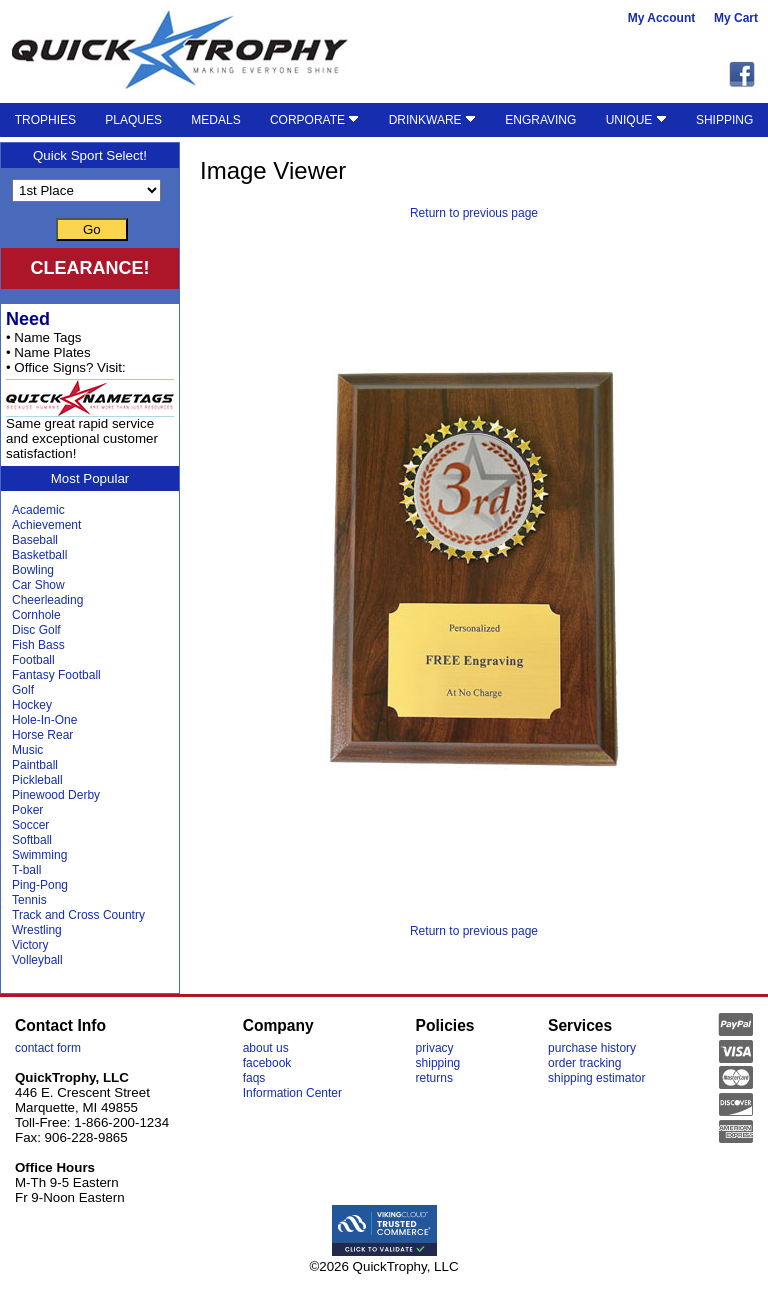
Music (27, 750)
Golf (23, 690)
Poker (27, 810)
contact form (48, 1048)
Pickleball (37, 780)
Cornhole (36, 615)
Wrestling (37, 930)
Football (33, 660)
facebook (267, 1063)
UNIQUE (636, 120)
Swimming (39, 855)
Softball (32, 840)
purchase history (592, 1048)
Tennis (29, 900)
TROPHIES (45, 120)
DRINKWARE (432, 120)
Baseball (35, 540)
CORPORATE (314, 120)
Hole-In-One (44, 720)
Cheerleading (47, 600)
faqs (254, 1078)
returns (434, 1078)
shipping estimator (596, 1078)
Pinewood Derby (56, 795)
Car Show (38, 585)
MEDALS (215, 120)
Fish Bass (38, 645)
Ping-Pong (40, 885)
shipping (438, 1063)
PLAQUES (133, 120)
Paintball (35, 765)
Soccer (30, 825)
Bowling (33, 570)
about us (266, 1048)
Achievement (46, 525)
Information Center (292, 1093)
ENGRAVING (540, 120)
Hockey (32, 705)
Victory (30, 945)
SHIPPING (724, 120)
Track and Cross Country (78, 915)
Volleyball (37, 960)
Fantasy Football (56, 675)
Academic (38, 510)
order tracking (584, 1063)
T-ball (26, 870)
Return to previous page (474, 213)
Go (92, 229)
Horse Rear (42, 735)
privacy (435, 1048)
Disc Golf (36, 630)
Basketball (39, 555)
